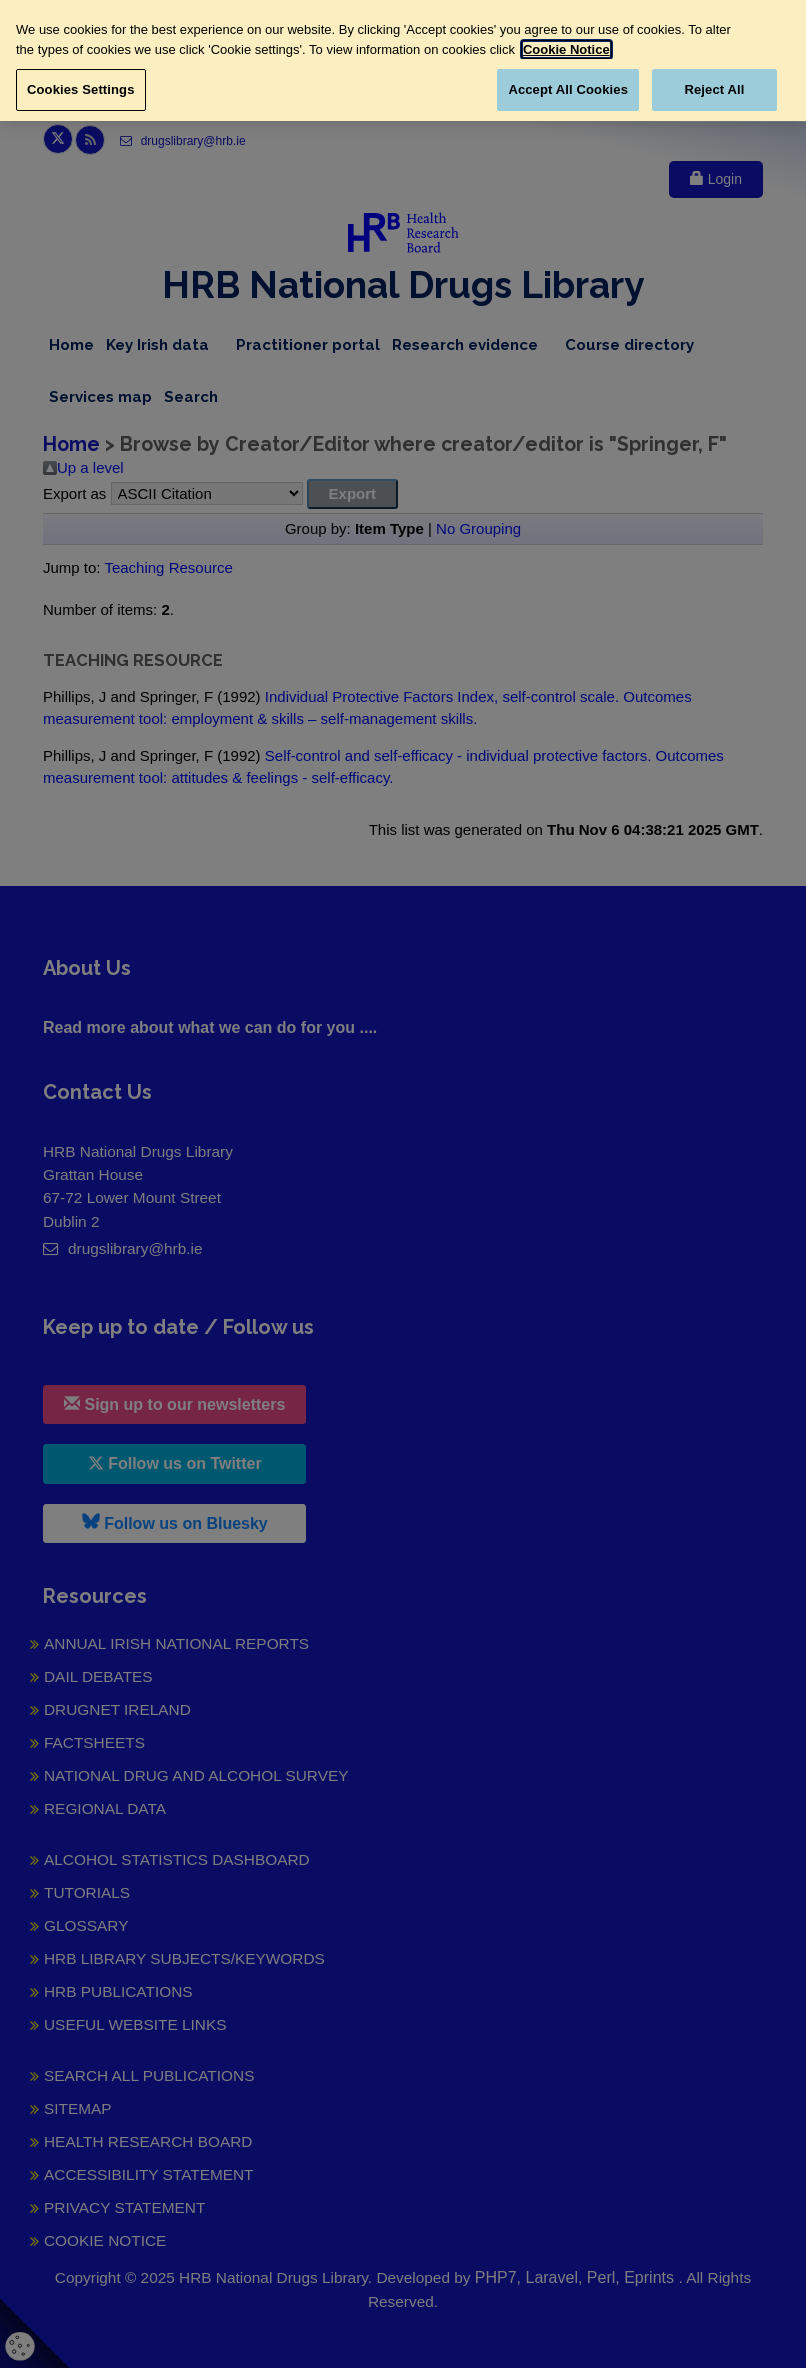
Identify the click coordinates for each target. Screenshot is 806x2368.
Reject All (714, 89)
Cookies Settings (81, 89)
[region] (403, 60)
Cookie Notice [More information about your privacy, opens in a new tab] (566, 49)
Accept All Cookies (568, 89)
